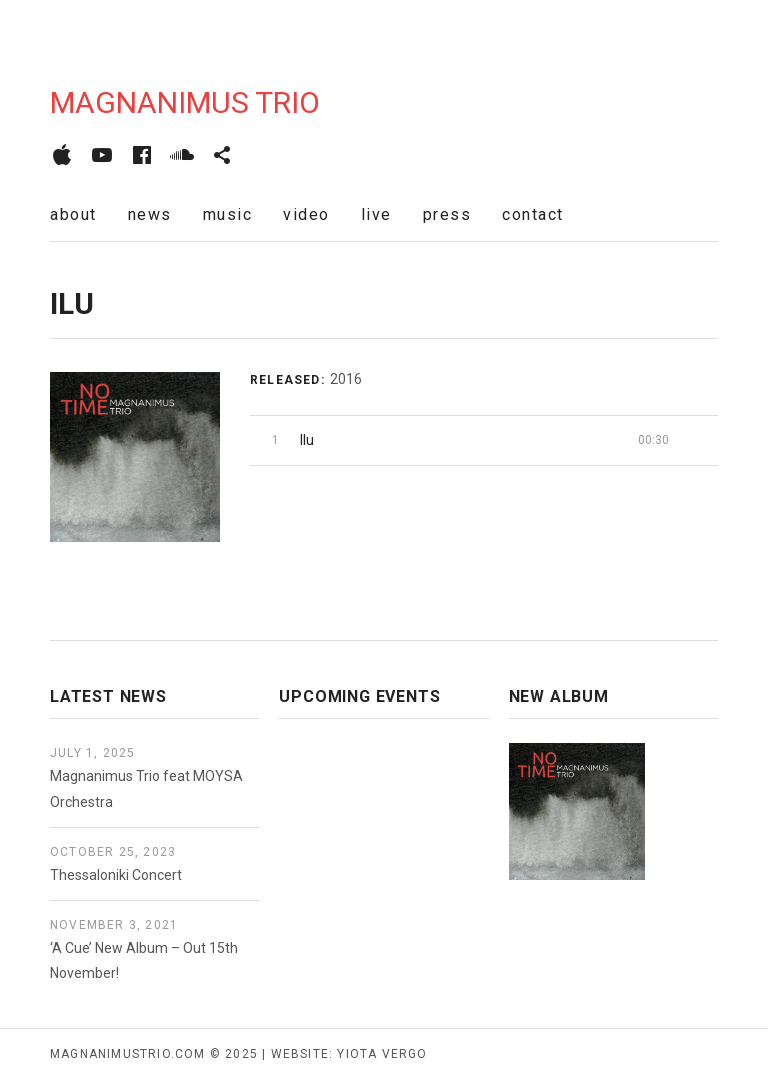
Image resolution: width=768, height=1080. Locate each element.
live (376, 214)
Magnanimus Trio (185, 102)
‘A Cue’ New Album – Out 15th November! (144, 960)
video (306, 214)
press (447, 214)
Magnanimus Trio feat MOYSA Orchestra (146, 788)
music (228, 214)
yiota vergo (382, 1054)
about (73, 214)
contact (533, 214)
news (150, 214)
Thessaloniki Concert (116, 875)
